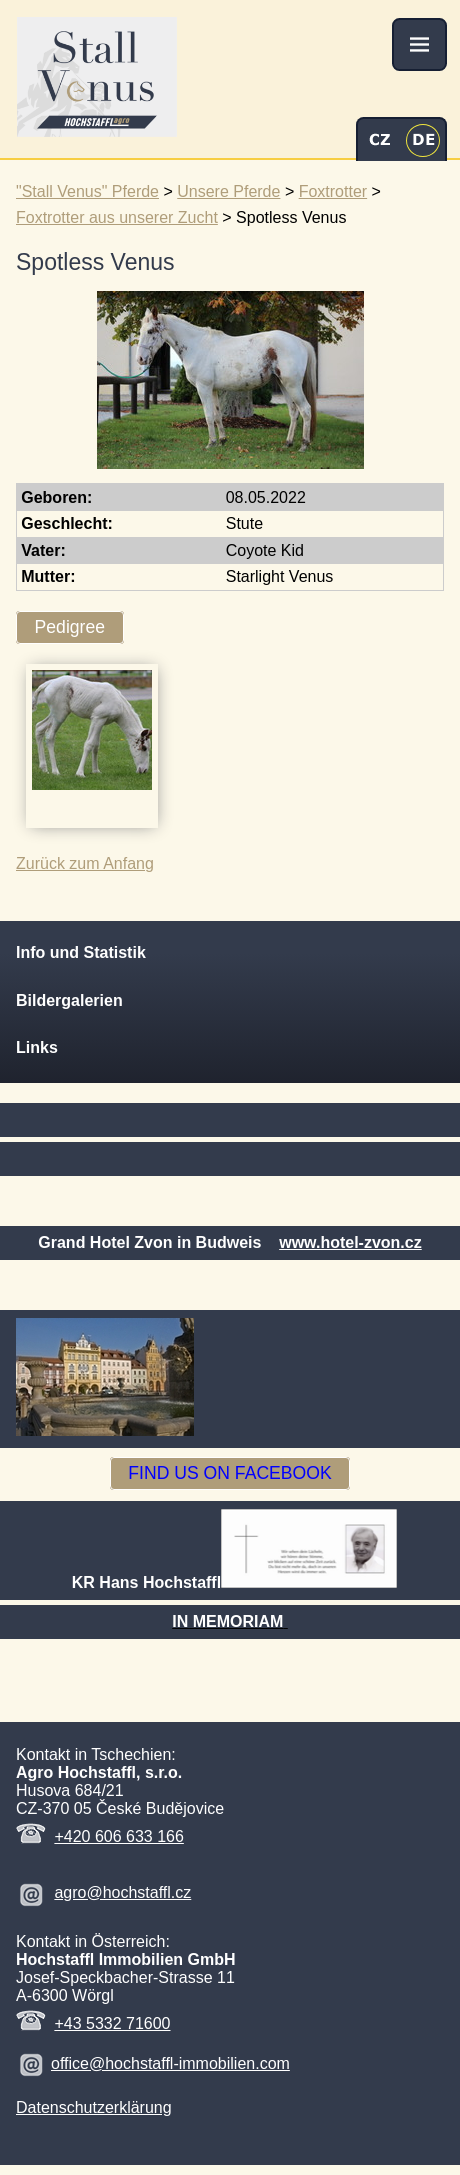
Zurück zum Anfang (85, 863)
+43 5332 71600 (112, 2023)
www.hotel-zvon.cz (350, 1242)
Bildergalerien (69, 1000)
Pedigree (70, 627)
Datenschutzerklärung (94, 2107)
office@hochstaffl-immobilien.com (170, 2063)
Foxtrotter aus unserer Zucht (117, 217)
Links (37, 1047)
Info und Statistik (81, 952)
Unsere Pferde (228, 191)
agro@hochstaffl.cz (122, 1892)
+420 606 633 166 (118, 1836)
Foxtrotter (333, 191)
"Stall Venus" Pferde (87, 191)
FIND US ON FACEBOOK (229, 1474)
